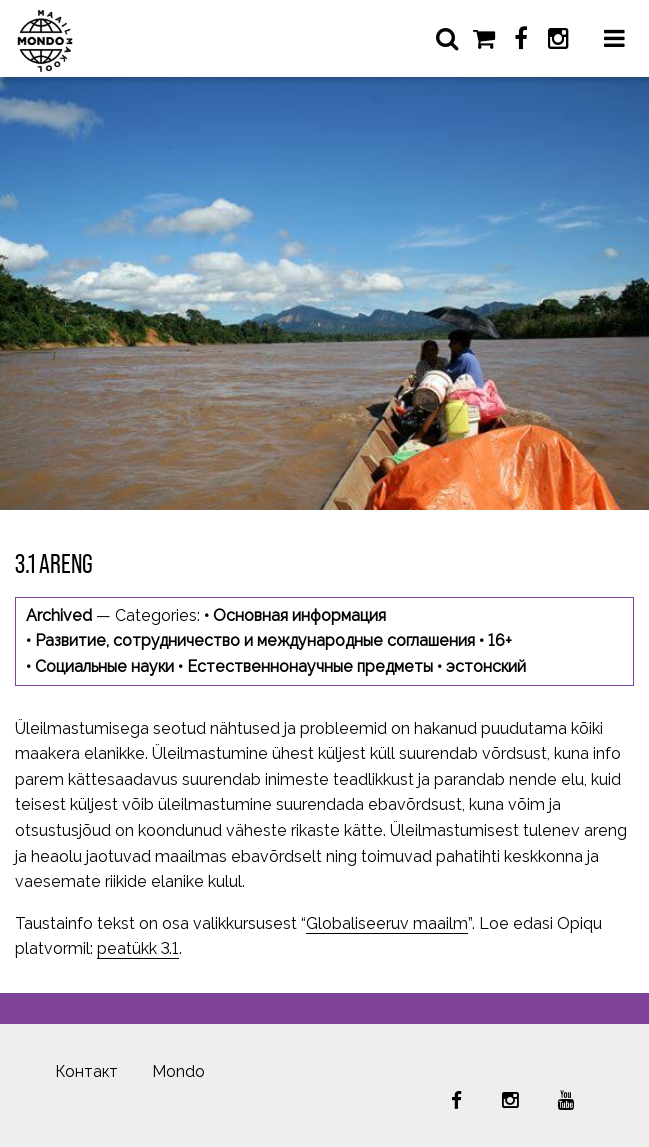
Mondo (178, 1071)
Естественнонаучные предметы (310, 666)
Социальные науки (104, 666)
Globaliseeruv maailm (387, 923)
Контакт (86, 1071)
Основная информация (299, 615)
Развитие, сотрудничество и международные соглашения (255, 640)
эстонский (486, 666)
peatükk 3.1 (138, 948)
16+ (500, 640)
